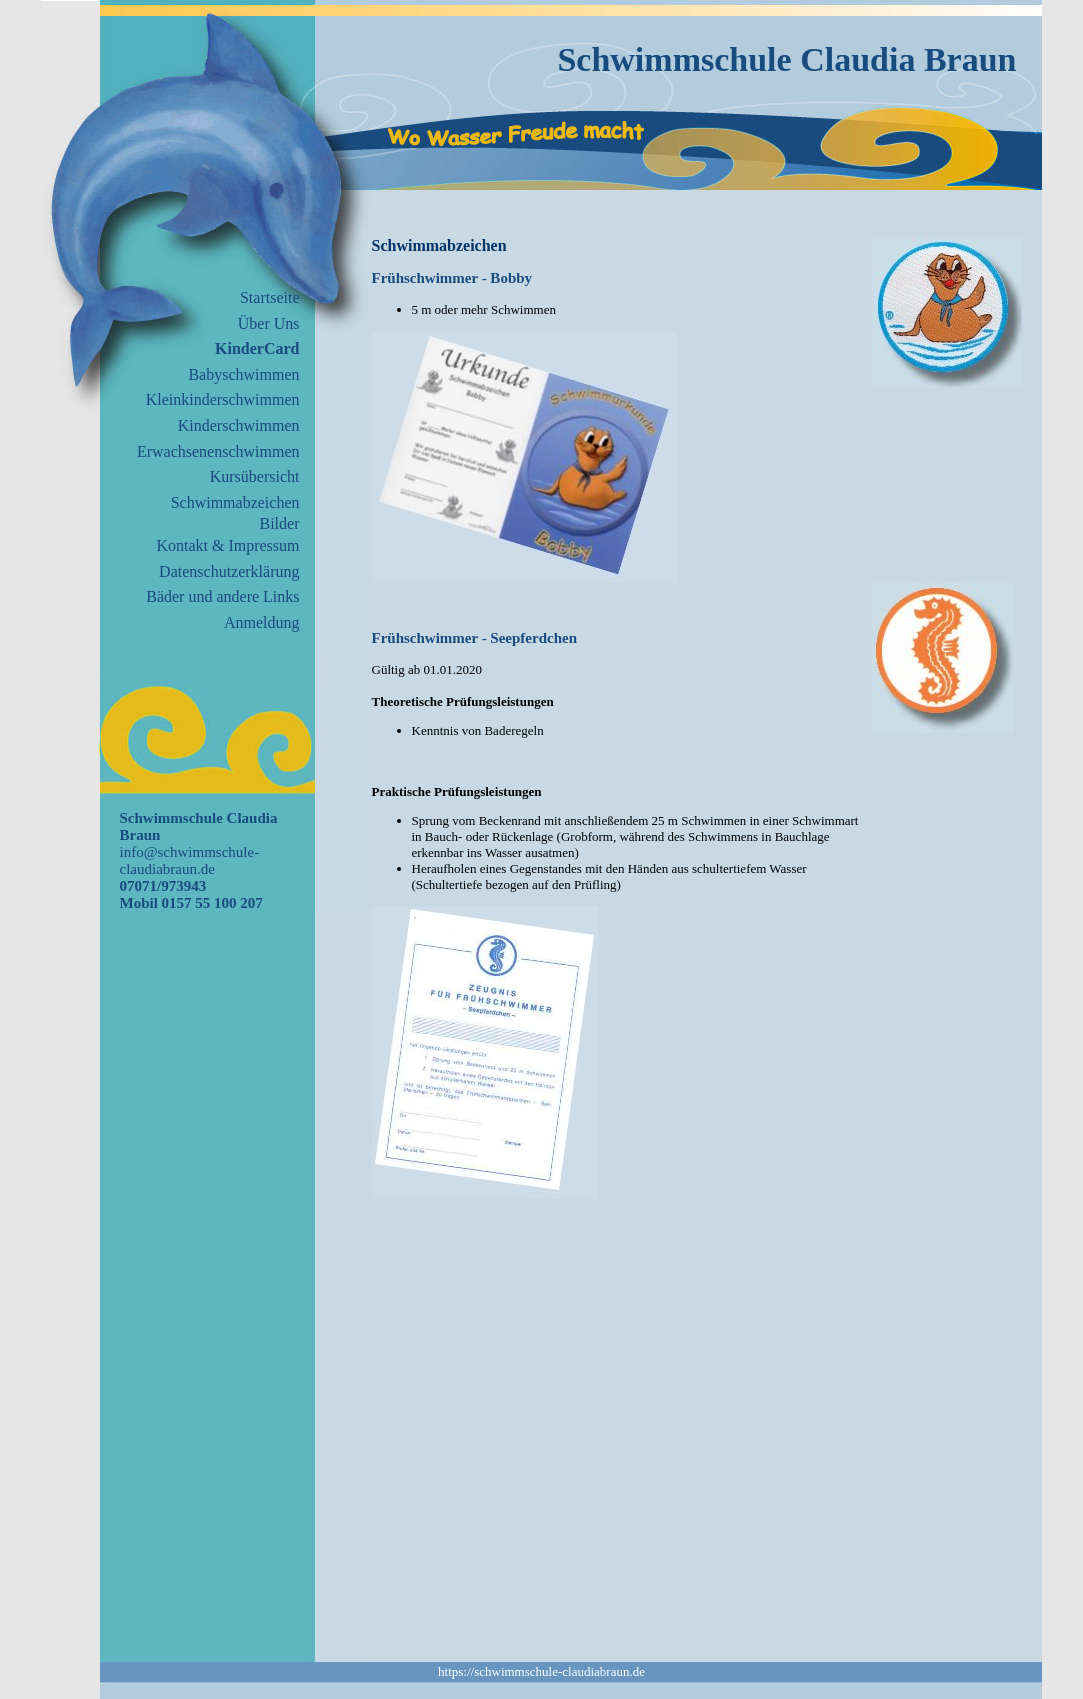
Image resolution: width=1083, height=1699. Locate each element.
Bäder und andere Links (222, 596)
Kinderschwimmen (239, 425)
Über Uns (269, 323)
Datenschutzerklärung (229, 571)
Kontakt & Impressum (227, 545)
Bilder (280, 523)
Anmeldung (262, 622)
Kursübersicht (255, 476)
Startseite (270, 297)
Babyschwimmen (243, 374)
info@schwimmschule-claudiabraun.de (190, 860)
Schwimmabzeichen (235, 502)
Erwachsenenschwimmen (218, 451)
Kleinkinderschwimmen (223, 399)
